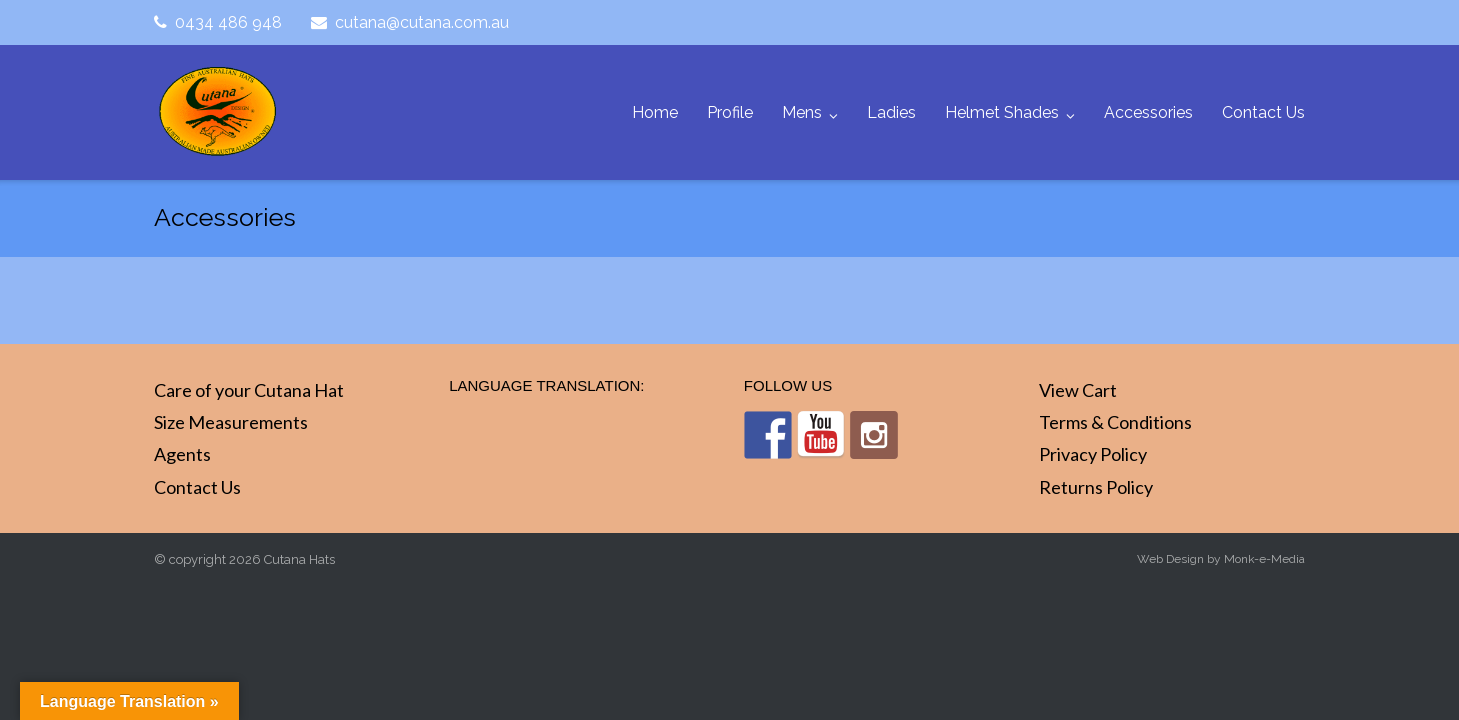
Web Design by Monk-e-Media (1221, 559)
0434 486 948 (228, 22)
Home (655, 112)
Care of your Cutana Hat (249, 390)
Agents (182, 454)
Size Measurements (231, 422)
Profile (730, 112)
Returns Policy (1096, 487)
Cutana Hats (299, 559)
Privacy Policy (1093, 454)
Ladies (891, 112)
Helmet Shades (1002, 112)
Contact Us (1263, 112)
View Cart (1078, 390)
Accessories (1148, 112)
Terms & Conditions (1115, 422)
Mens (802, 112)
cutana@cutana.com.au (422, 22)
